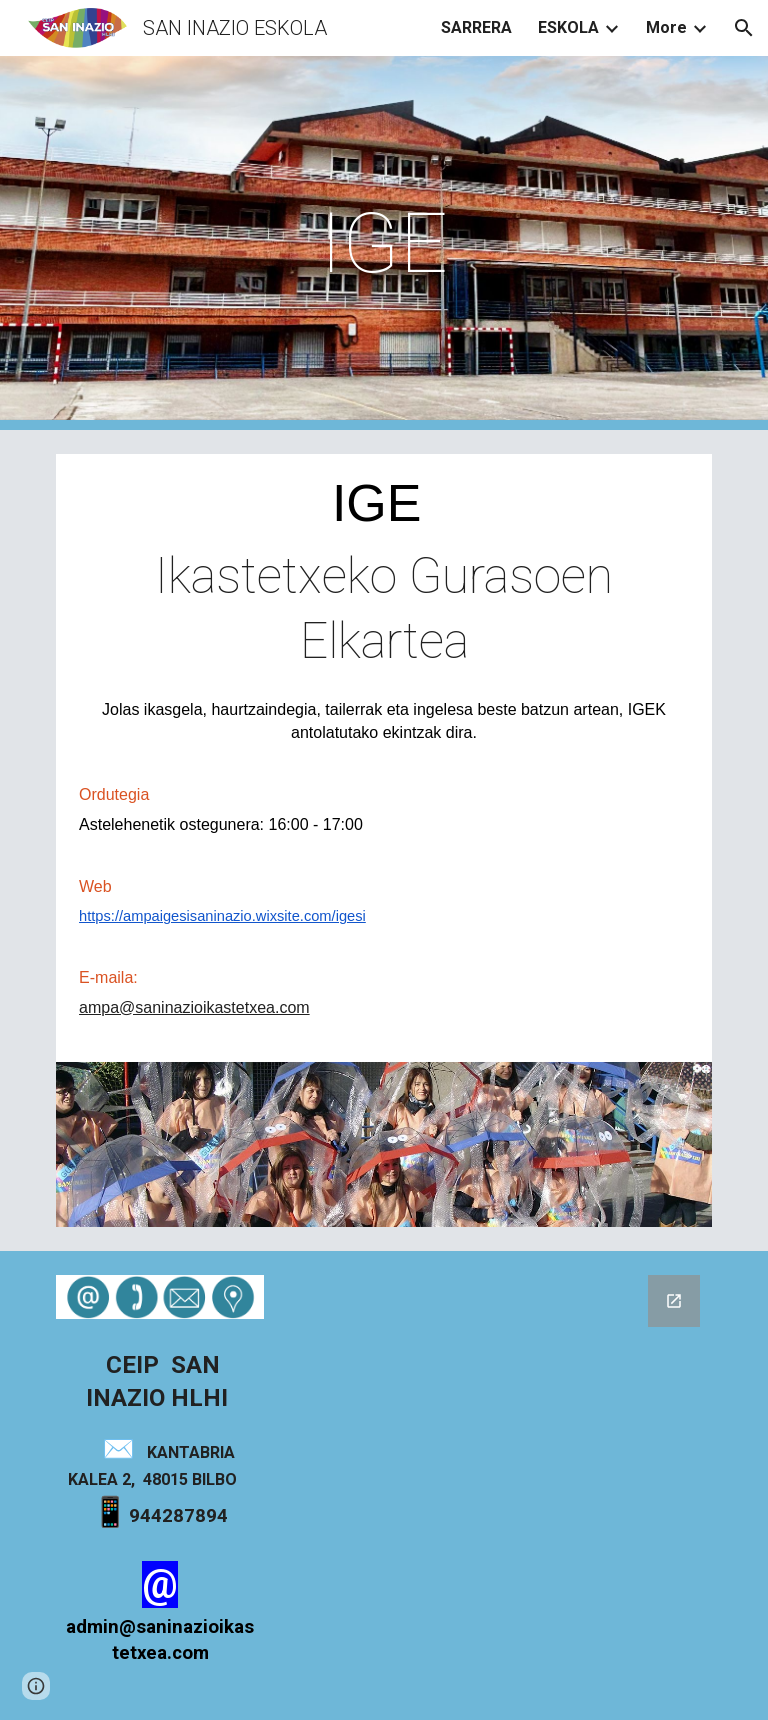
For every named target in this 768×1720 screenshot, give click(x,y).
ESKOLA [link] (568, 27)
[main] (383, 243)
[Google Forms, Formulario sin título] (495, 1449)
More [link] (666, 27)
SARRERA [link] (476, 27)
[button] (744, 28)
